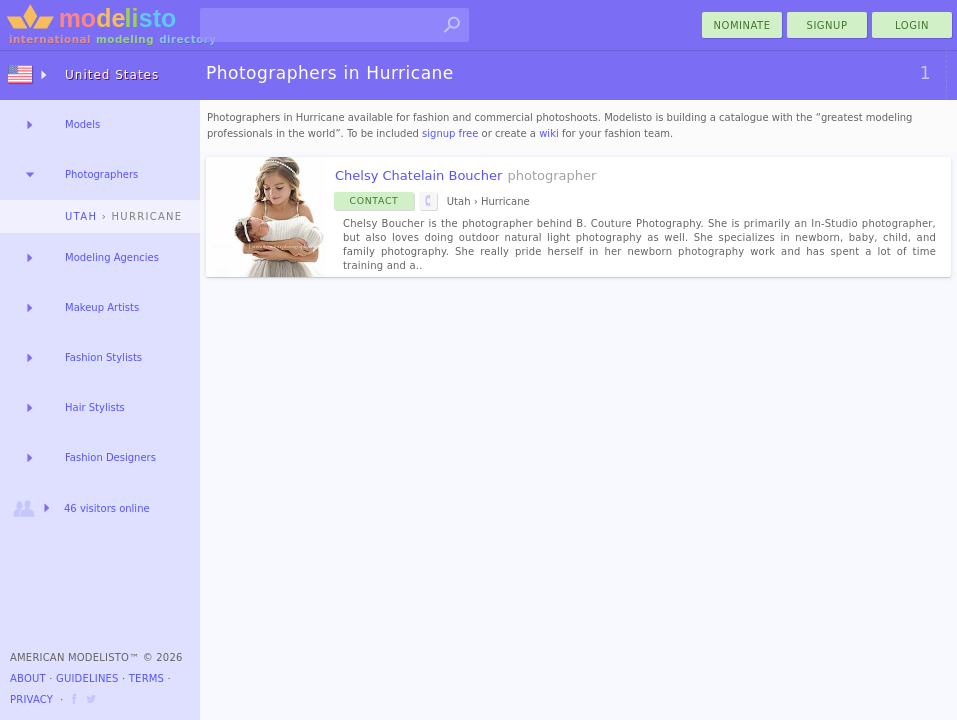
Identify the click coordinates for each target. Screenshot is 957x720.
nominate (742, 25)
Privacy (31, 699)
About (28, 678)
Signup (827, 25)
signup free (450, 133)
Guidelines (87, 678)
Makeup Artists (102, 307)
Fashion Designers (110, 457)
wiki (549, 133)
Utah (81, 216)
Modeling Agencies (112, 257)
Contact (374, 200)
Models (82, 124)
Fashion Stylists (103, 357)
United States (112, 75)
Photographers (101, 174)
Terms (146, 678)
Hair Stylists (95, 407)
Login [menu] (912, 25)
